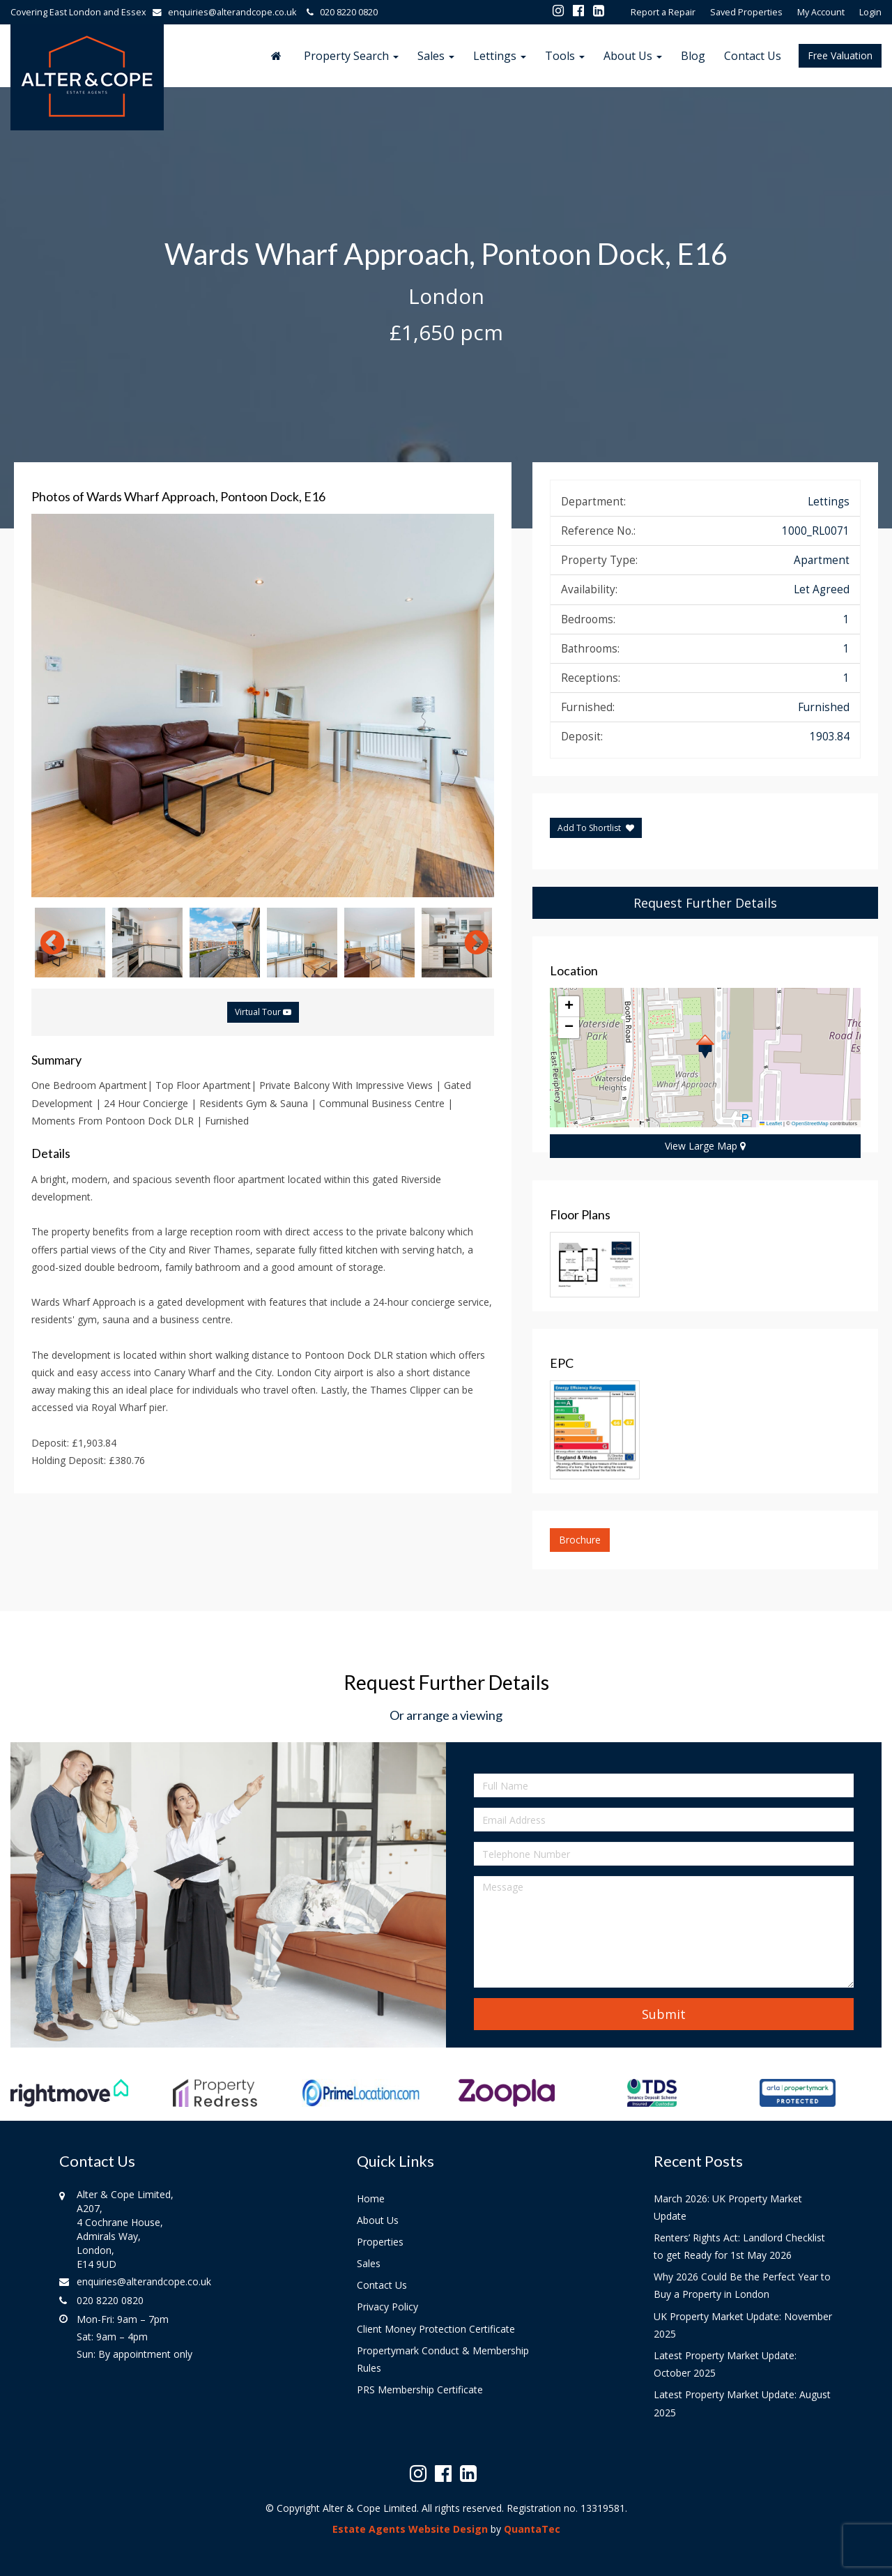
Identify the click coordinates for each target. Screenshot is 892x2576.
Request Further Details (705, 902)
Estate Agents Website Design (410, 2529)
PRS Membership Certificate (420, 2389)
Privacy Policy (387, 2306)
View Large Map (705, 1145)
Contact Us (752, 55)
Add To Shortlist (589, 828)
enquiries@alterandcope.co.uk (227, 12)
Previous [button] (45, 943)
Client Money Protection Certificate (436, 2328)
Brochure (580, 1539)
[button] (704, 1046)
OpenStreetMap (810, 1123)
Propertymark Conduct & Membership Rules (443, 2359)
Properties (380, 2241)
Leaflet (771, 1123)
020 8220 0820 (340, 12)
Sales (435, 55)
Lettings (499, 55)
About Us (632, 55)
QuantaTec (532, 2529)
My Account (821, 12)
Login (870, 12)
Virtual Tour (263, 1012)
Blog (693, 55)
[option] (262, 705)
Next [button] (470, 943)
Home (371, 2198)
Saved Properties (746, 12)
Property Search (351, 55)
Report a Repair (663, 12)
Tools (565, 55)
